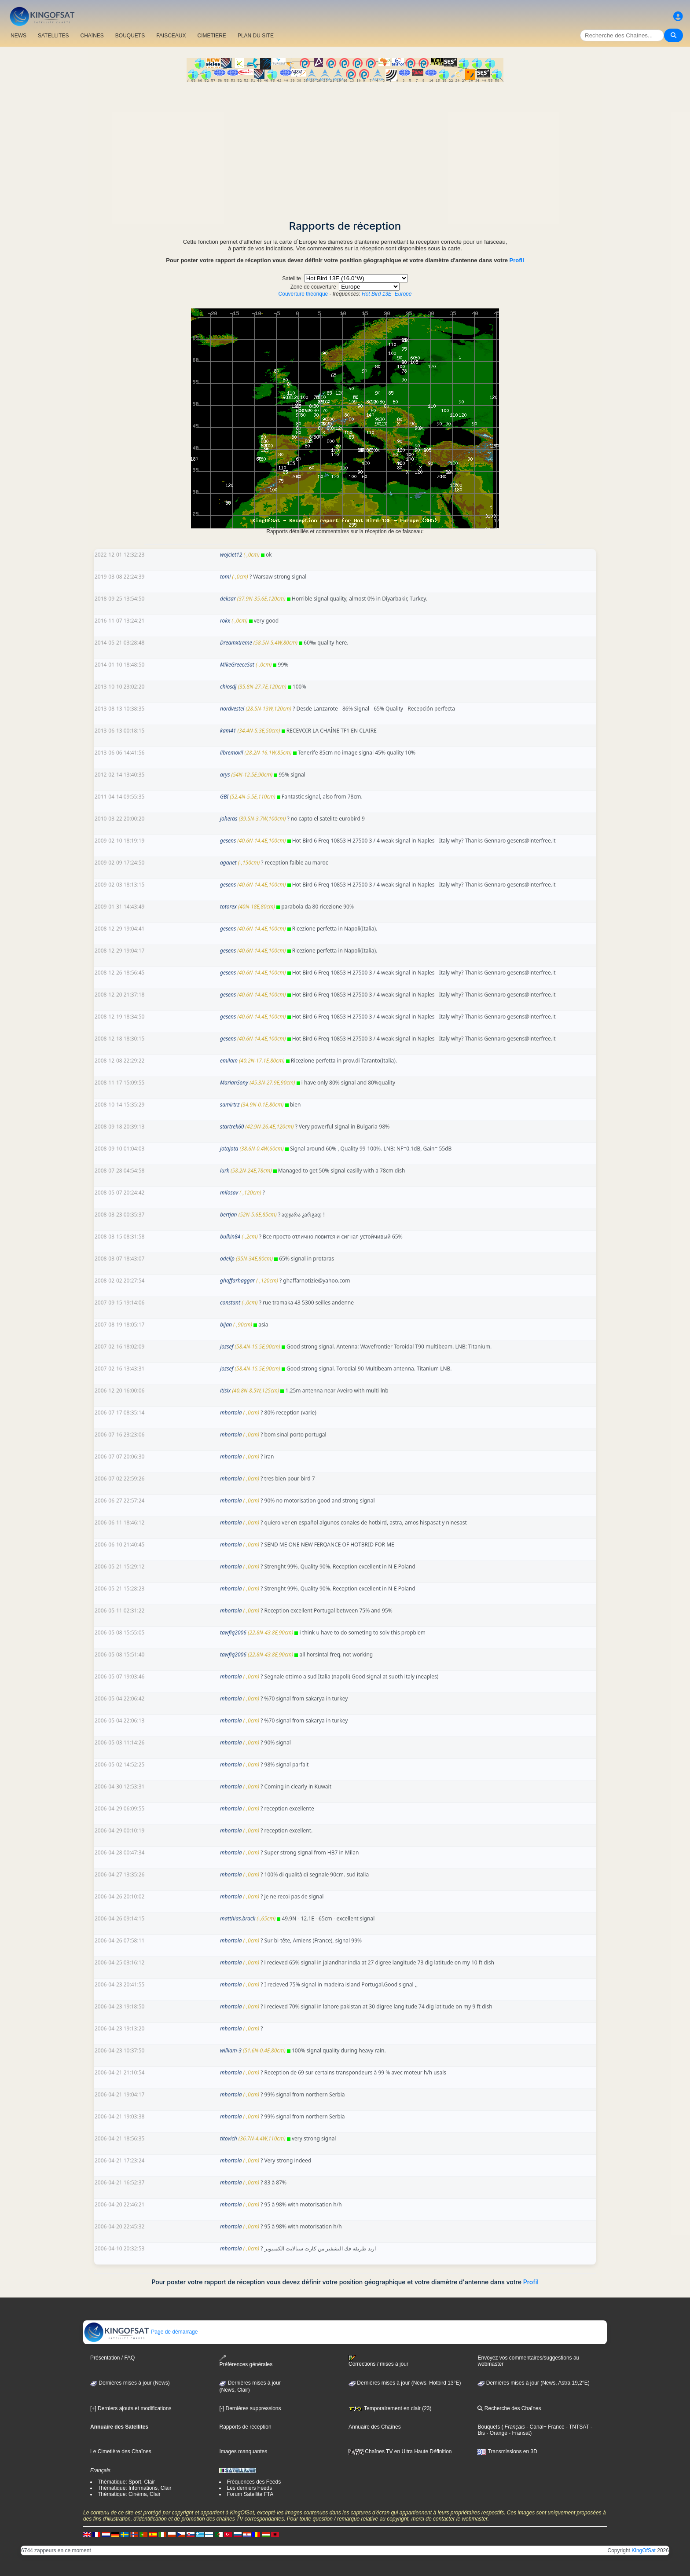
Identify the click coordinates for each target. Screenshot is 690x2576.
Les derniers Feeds (249, 2488)
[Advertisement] (345, 148)
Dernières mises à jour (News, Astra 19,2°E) (533, 2383)
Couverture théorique (303, 294)
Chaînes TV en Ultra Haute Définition (400, 2451)
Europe (403, 294)
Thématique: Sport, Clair (126, 2482)
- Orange (496, 2433)
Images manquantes (243, 2451)
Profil (517, 260)
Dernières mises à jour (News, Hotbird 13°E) (405, 2383)
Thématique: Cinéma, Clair (129, 2494)
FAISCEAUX (171, 36)
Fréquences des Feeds (254, 2482)
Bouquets (488, 2427)
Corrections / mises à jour (378, 2361)
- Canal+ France (545, 2427)
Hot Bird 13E (377, 294)
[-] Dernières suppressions (250, 2408)
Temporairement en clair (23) (390, 2408)
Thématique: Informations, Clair (134, 2488)
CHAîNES (91, 36)
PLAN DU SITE (256, 36)
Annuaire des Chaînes (375, 2427)
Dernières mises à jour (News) (130, 2383)
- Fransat (518, 2433)
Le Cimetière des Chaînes (120, 2451)
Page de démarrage (141, 2332)
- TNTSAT (577, 2427)
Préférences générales (245, 2361)
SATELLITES (53, 36)
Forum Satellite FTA (250, 2494)
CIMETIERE (212, 36)
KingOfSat (643, 2550)
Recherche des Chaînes (509, 2408)
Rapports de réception (245, 2427)
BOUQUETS (130, 36)
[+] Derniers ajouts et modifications (130, 2408)
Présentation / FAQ (112, 2358)
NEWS (18, 36)
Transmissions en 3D (507, 2451)
